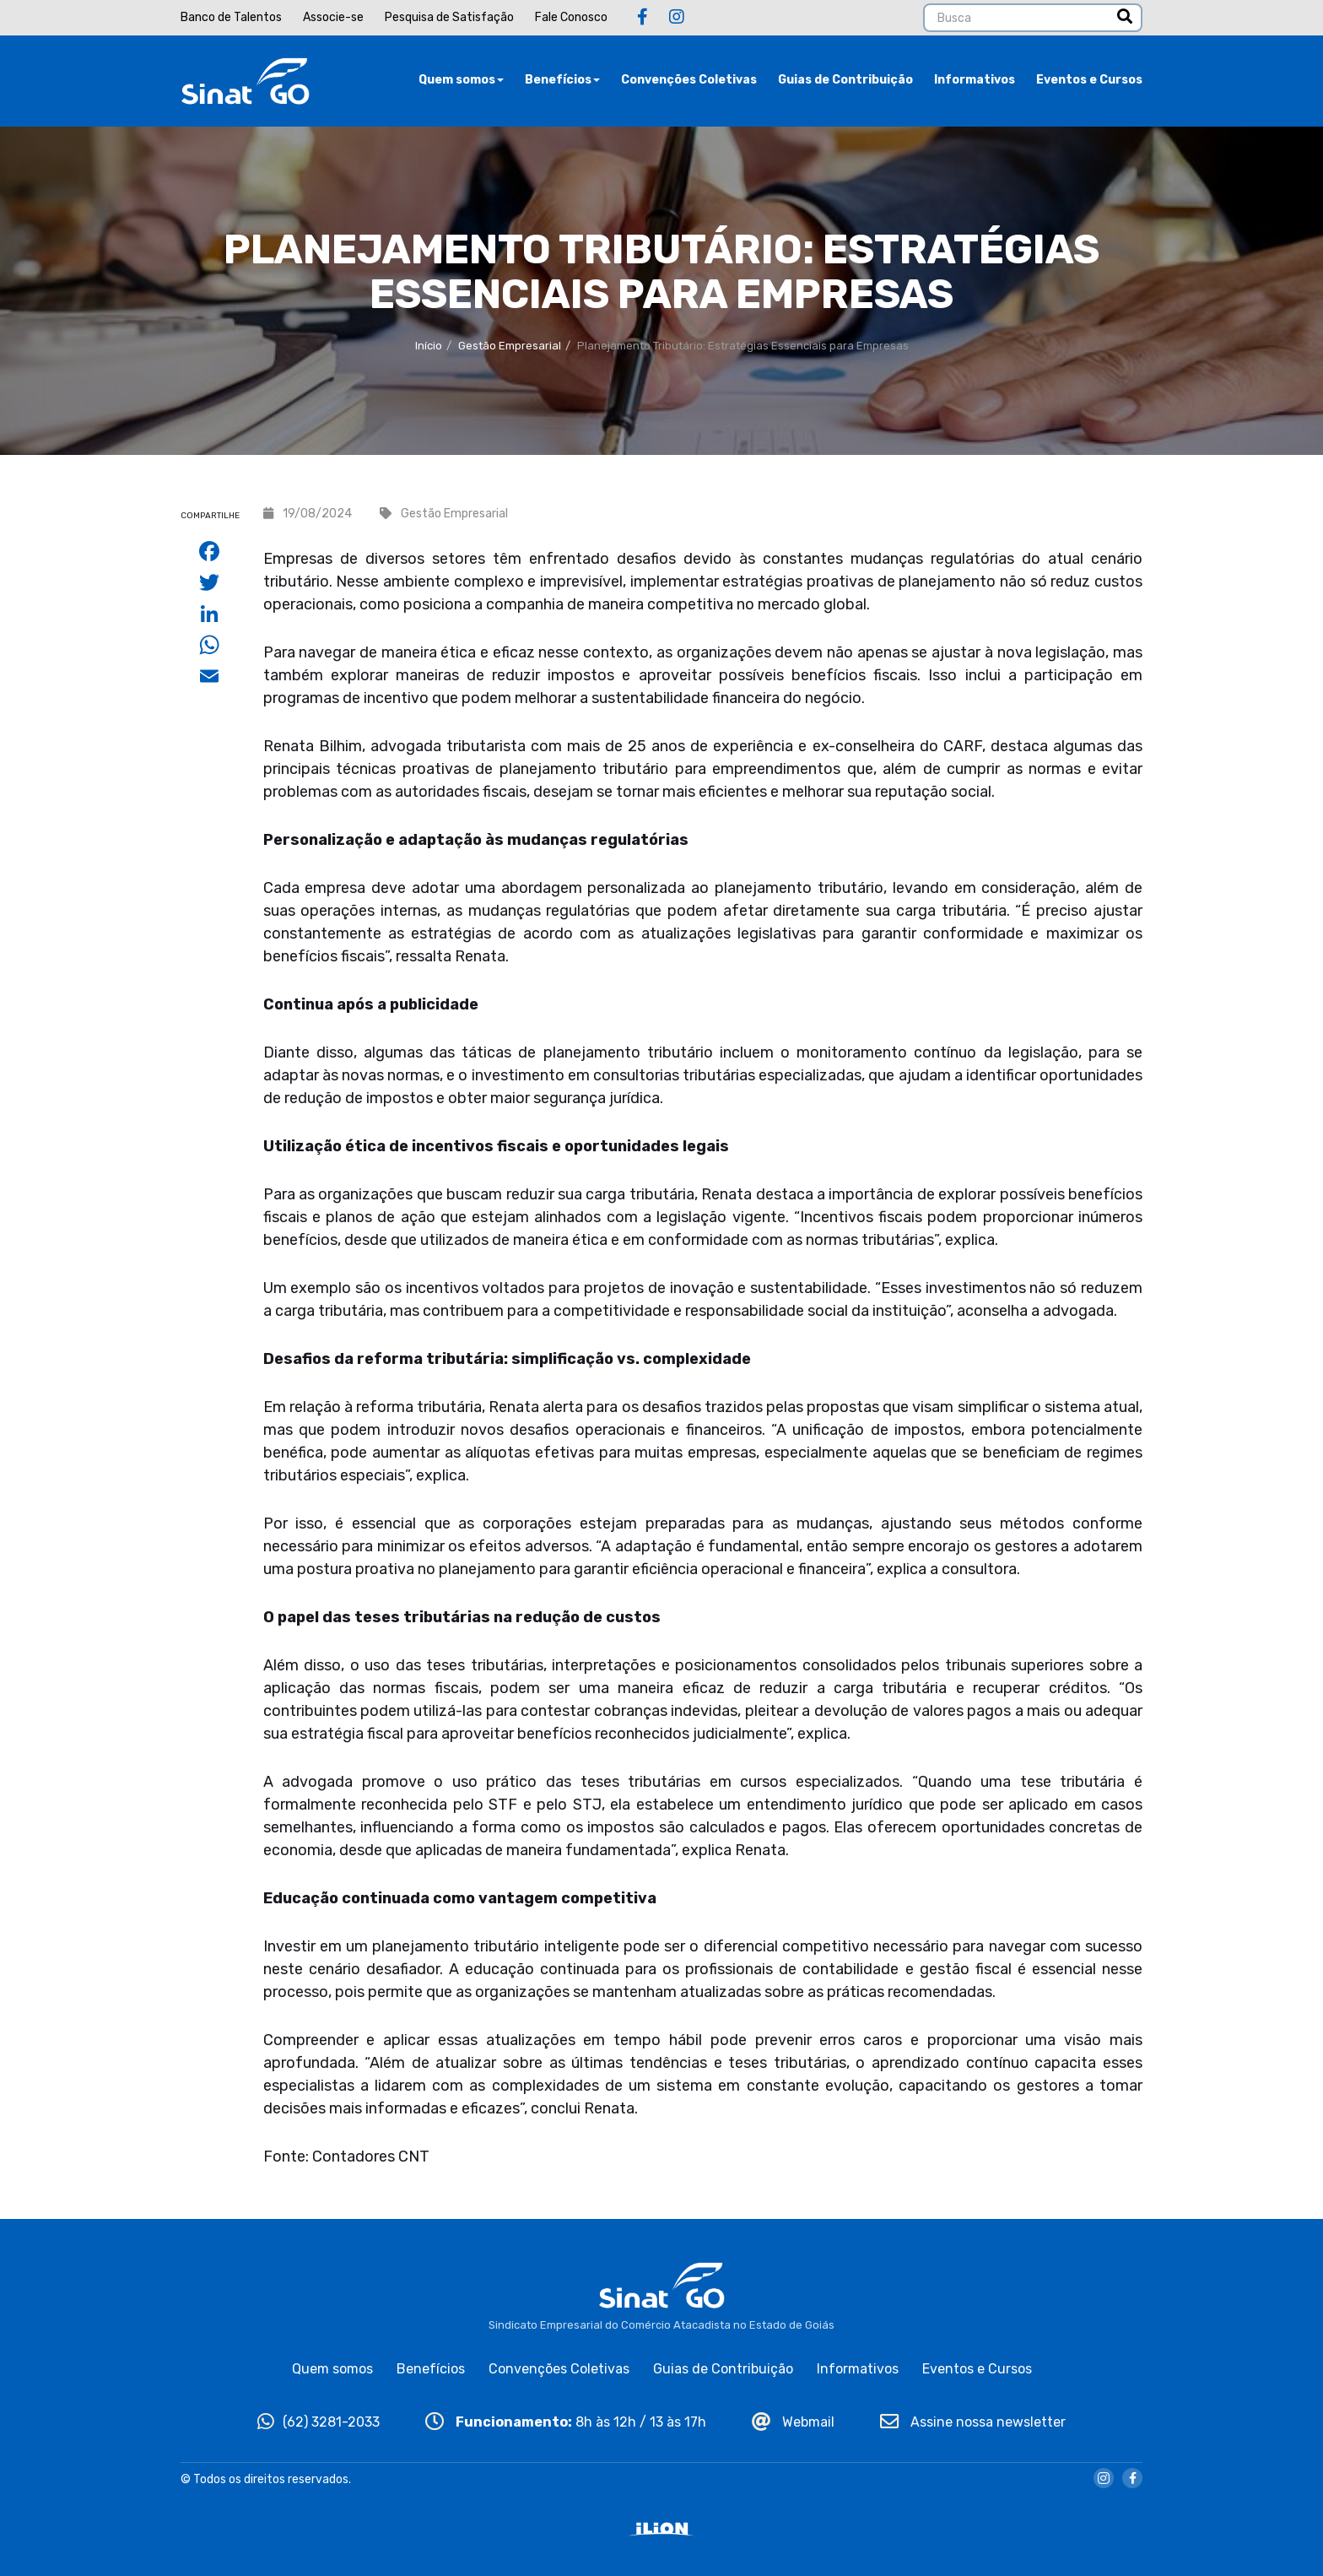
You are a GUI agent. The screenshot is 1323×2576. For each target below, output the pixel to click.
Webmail (793, 2422)
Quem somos (461, 80)
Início (428, 345)
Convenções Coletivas (689, 80)
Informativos (974, 80)
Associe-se (333, 17)
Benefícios (562, 80)
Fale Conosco (571, 17)
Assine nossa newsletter (973, 2422)
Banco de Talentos (231, 17)
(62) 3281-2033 (318, 2422)
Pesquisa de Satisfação (449, 17)
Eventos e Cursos (1089, 80)
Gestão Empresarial (509, 345)
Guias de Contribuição (845, 80)
